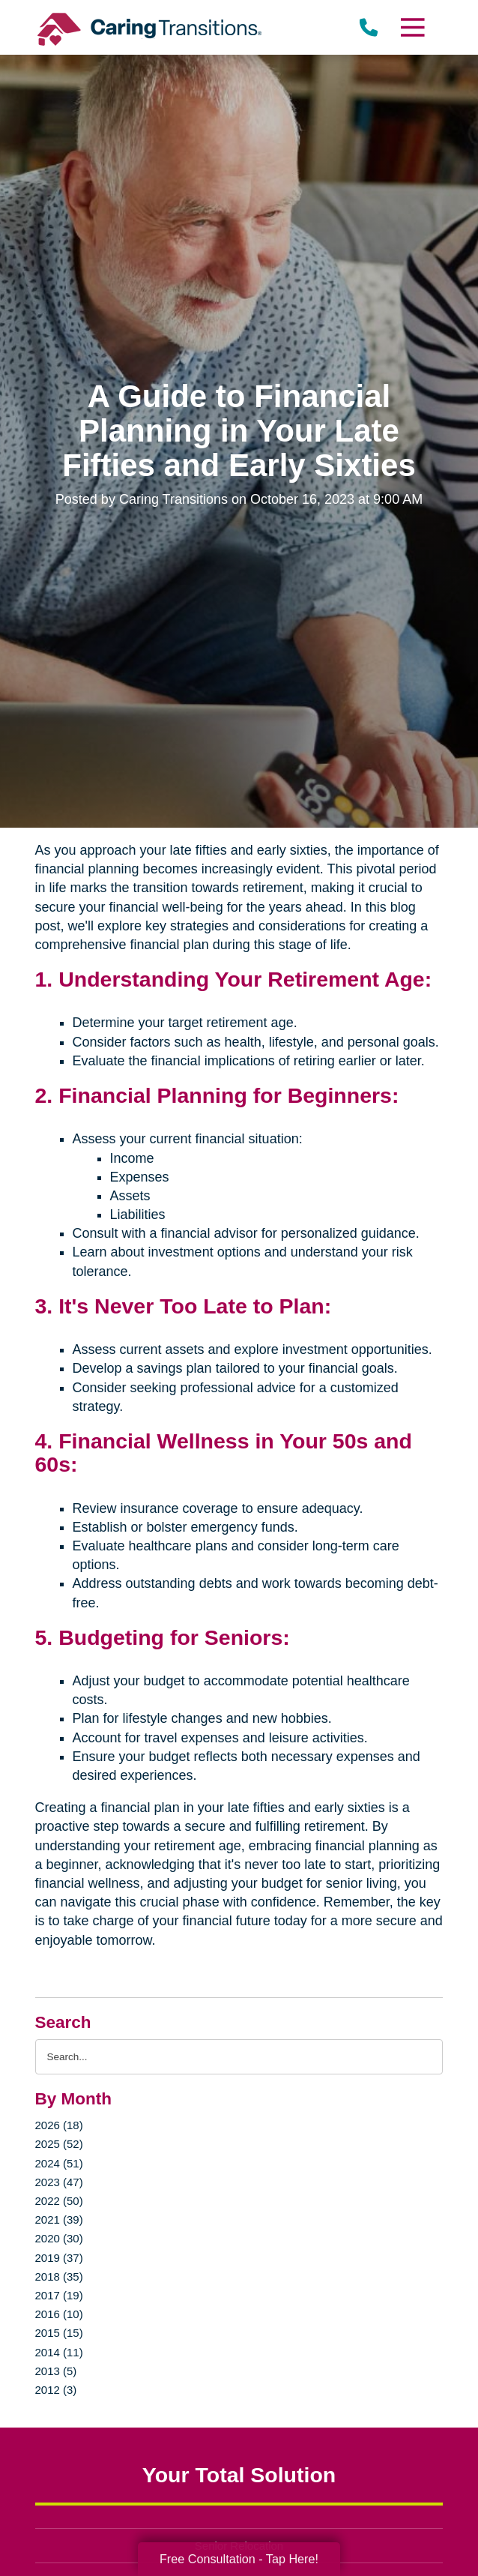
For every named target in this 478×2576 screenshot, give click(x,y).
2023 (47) (59, 2182)
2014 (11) (59, 2352)
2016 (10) (59, 2314)
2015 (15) (59, 2332)
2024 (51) (59, 2163)
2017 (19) (59, 2295)
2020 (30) (59, 2238)
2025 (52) (59, 2143)
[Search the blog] (239, 2056)
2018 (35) (59, 2276)
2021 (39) (59, 2219)
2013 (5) (56, 2371)
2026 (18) (59, 2125)
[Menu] (412, 27)
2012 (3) (56, 2389)
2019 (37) (59, 2257)
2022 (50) (59, 2200)
